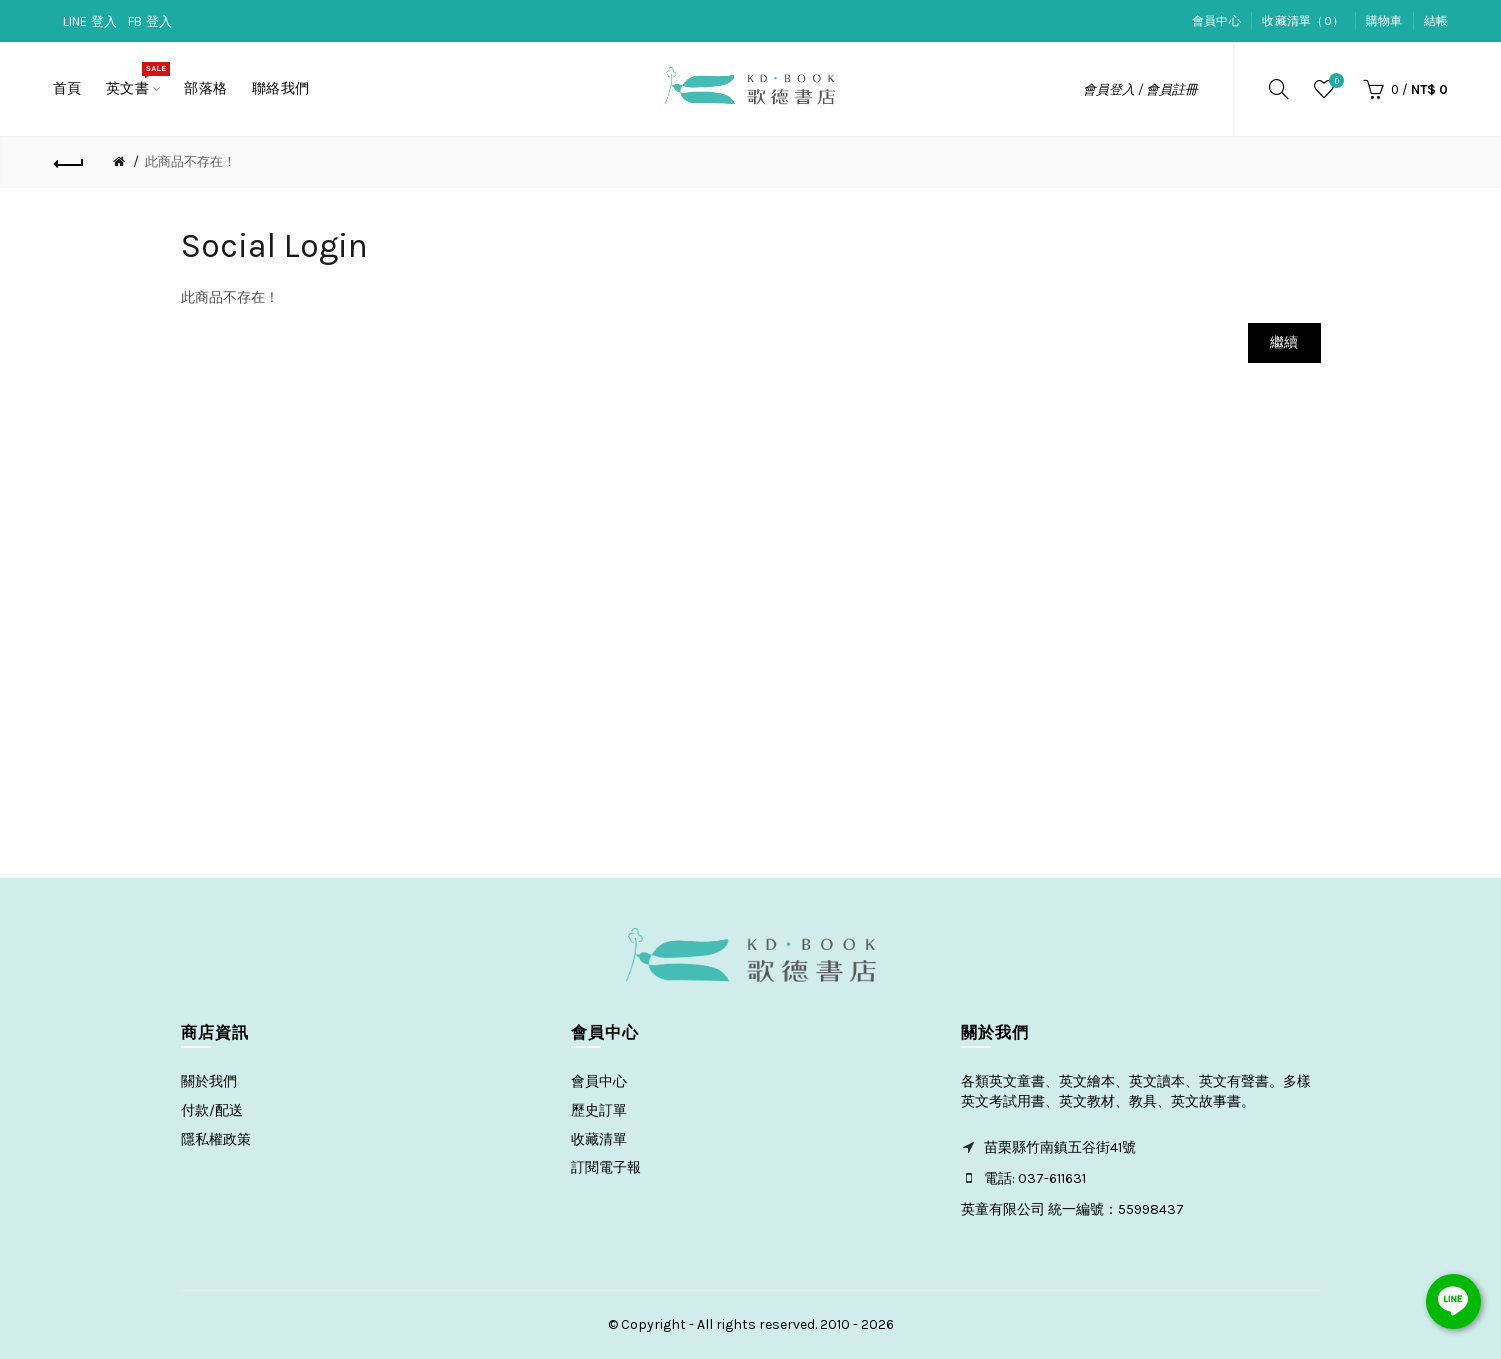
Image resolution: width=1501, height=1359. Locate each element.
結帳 (1436, 21)
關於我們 (209, 1081)
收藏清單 (599, 1139)
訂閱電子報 (606, 1167)
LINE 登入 (90, 21)
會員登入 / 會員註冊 (1140, 89)
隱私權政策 (216, 1139)
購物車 (1384, 21)
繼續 (1284, 342)
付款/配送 (212, 1110)
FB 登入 (150, 21)
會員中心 (1216, 21)
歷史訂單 (599, 1110)
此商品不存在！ (190, 161)
